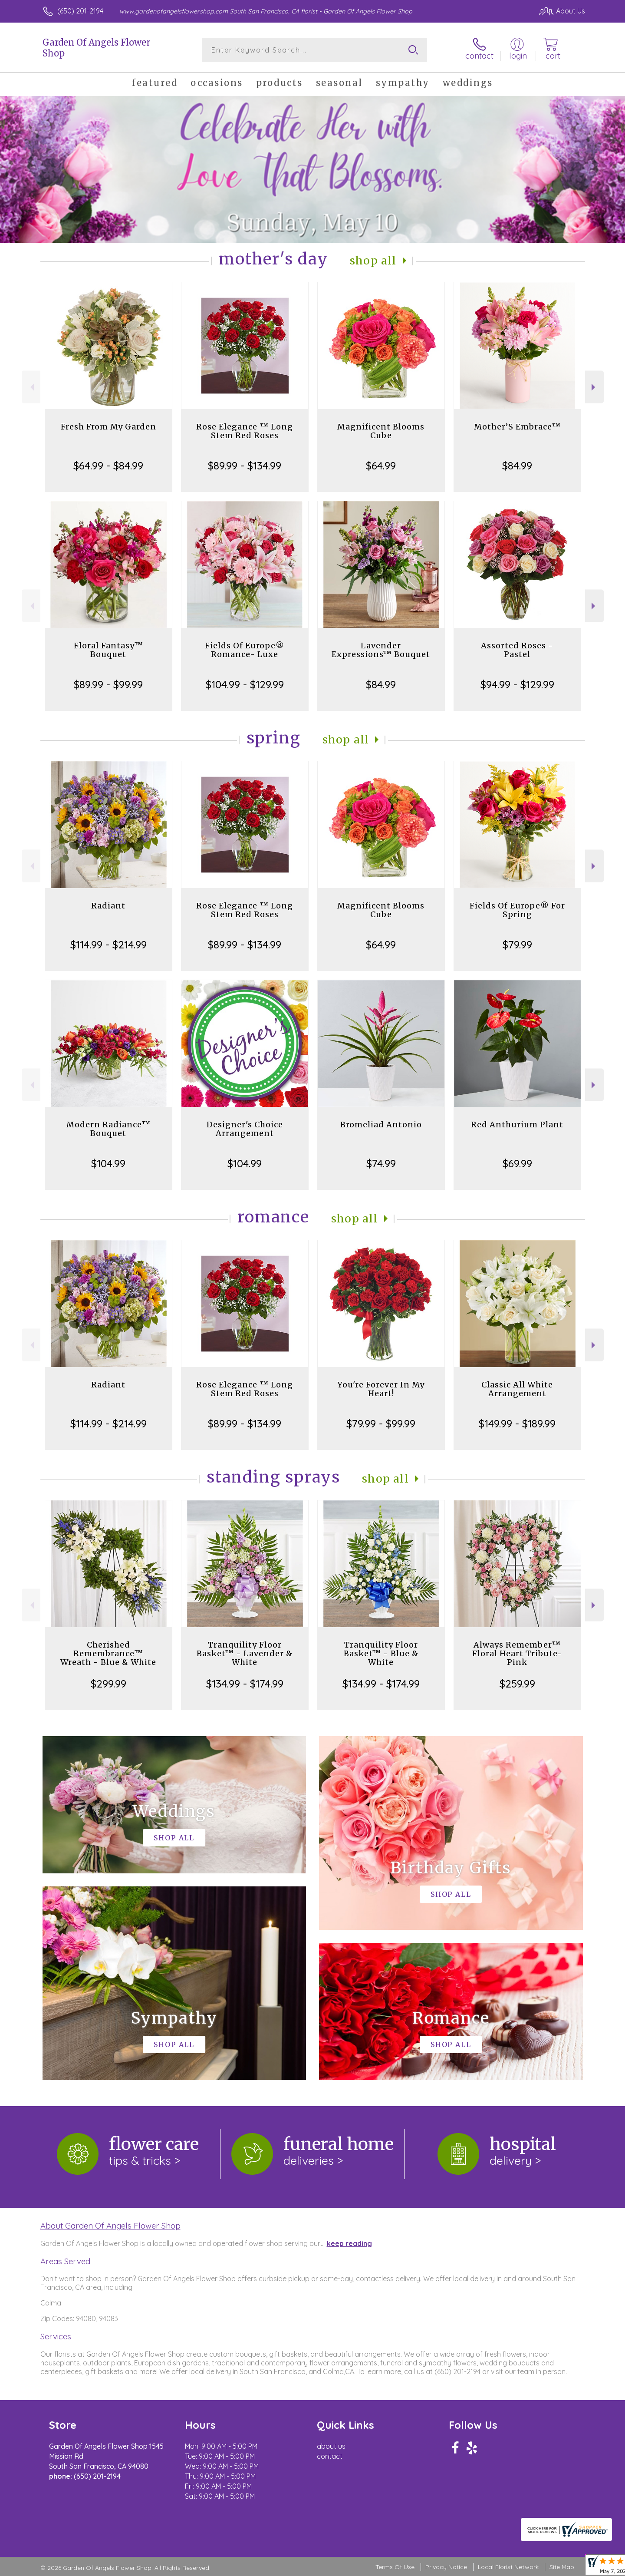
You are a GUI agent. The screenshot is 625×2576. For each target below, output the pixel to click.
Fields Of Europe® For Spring (517, 910)
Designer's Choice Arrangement (245, 1129)
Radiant (108, 906)
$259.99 (517, 1683)
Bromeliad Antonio (381, 1124)
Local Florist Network (508, 2567)
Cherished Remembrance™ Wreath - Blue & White (108, 1653)
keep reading (349, 2243)
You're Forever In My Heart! (380, 1389)
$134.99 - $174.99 (244, 1683)
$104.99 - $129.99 (245, 684)
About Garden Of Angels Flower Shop (110, 2225)
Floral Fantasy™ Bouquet (108, 650)
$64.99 (381, 465)
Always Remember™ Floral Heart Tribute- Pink (517, 1653)
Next (594, 387)
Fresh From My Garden (108, 427)
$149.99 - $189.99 (517, 1423)
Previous (31, 387)
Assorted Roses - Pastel (517, 650)
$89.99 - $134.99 (244, 465)
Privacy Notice (446, 2567)
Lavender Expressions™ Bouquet (381, 650)
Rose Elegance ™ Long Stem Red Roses (244, 431)
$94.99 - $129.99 (517, 684)
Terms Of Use (394, 2567)
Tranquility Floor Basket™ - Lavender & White (245, 1653)
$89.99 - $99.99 (108, 684)
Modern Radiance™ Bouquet (108, 1129)
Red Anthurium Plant (517, 1124)
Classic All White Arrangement (517, 1389)
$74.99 (381, 1163)
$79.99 (517, 944)
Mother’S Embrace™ (517, 427)
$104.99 (108, 1163)
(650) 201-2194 (80, 11)
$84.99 (517, 465)
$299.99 (108, 1683)
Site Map (561, 2567)
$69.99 (517, 1163)
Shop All (373, 261)
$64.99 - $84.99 (108, 465)
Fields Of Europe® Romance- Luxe (244, 650)
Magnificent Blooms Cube (380, 431)
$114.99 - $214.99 (108, 944)
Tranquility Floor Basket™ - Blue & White (381, 1653)
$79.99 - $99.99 (380, 1423)
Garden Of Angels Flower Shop (96, 48)
